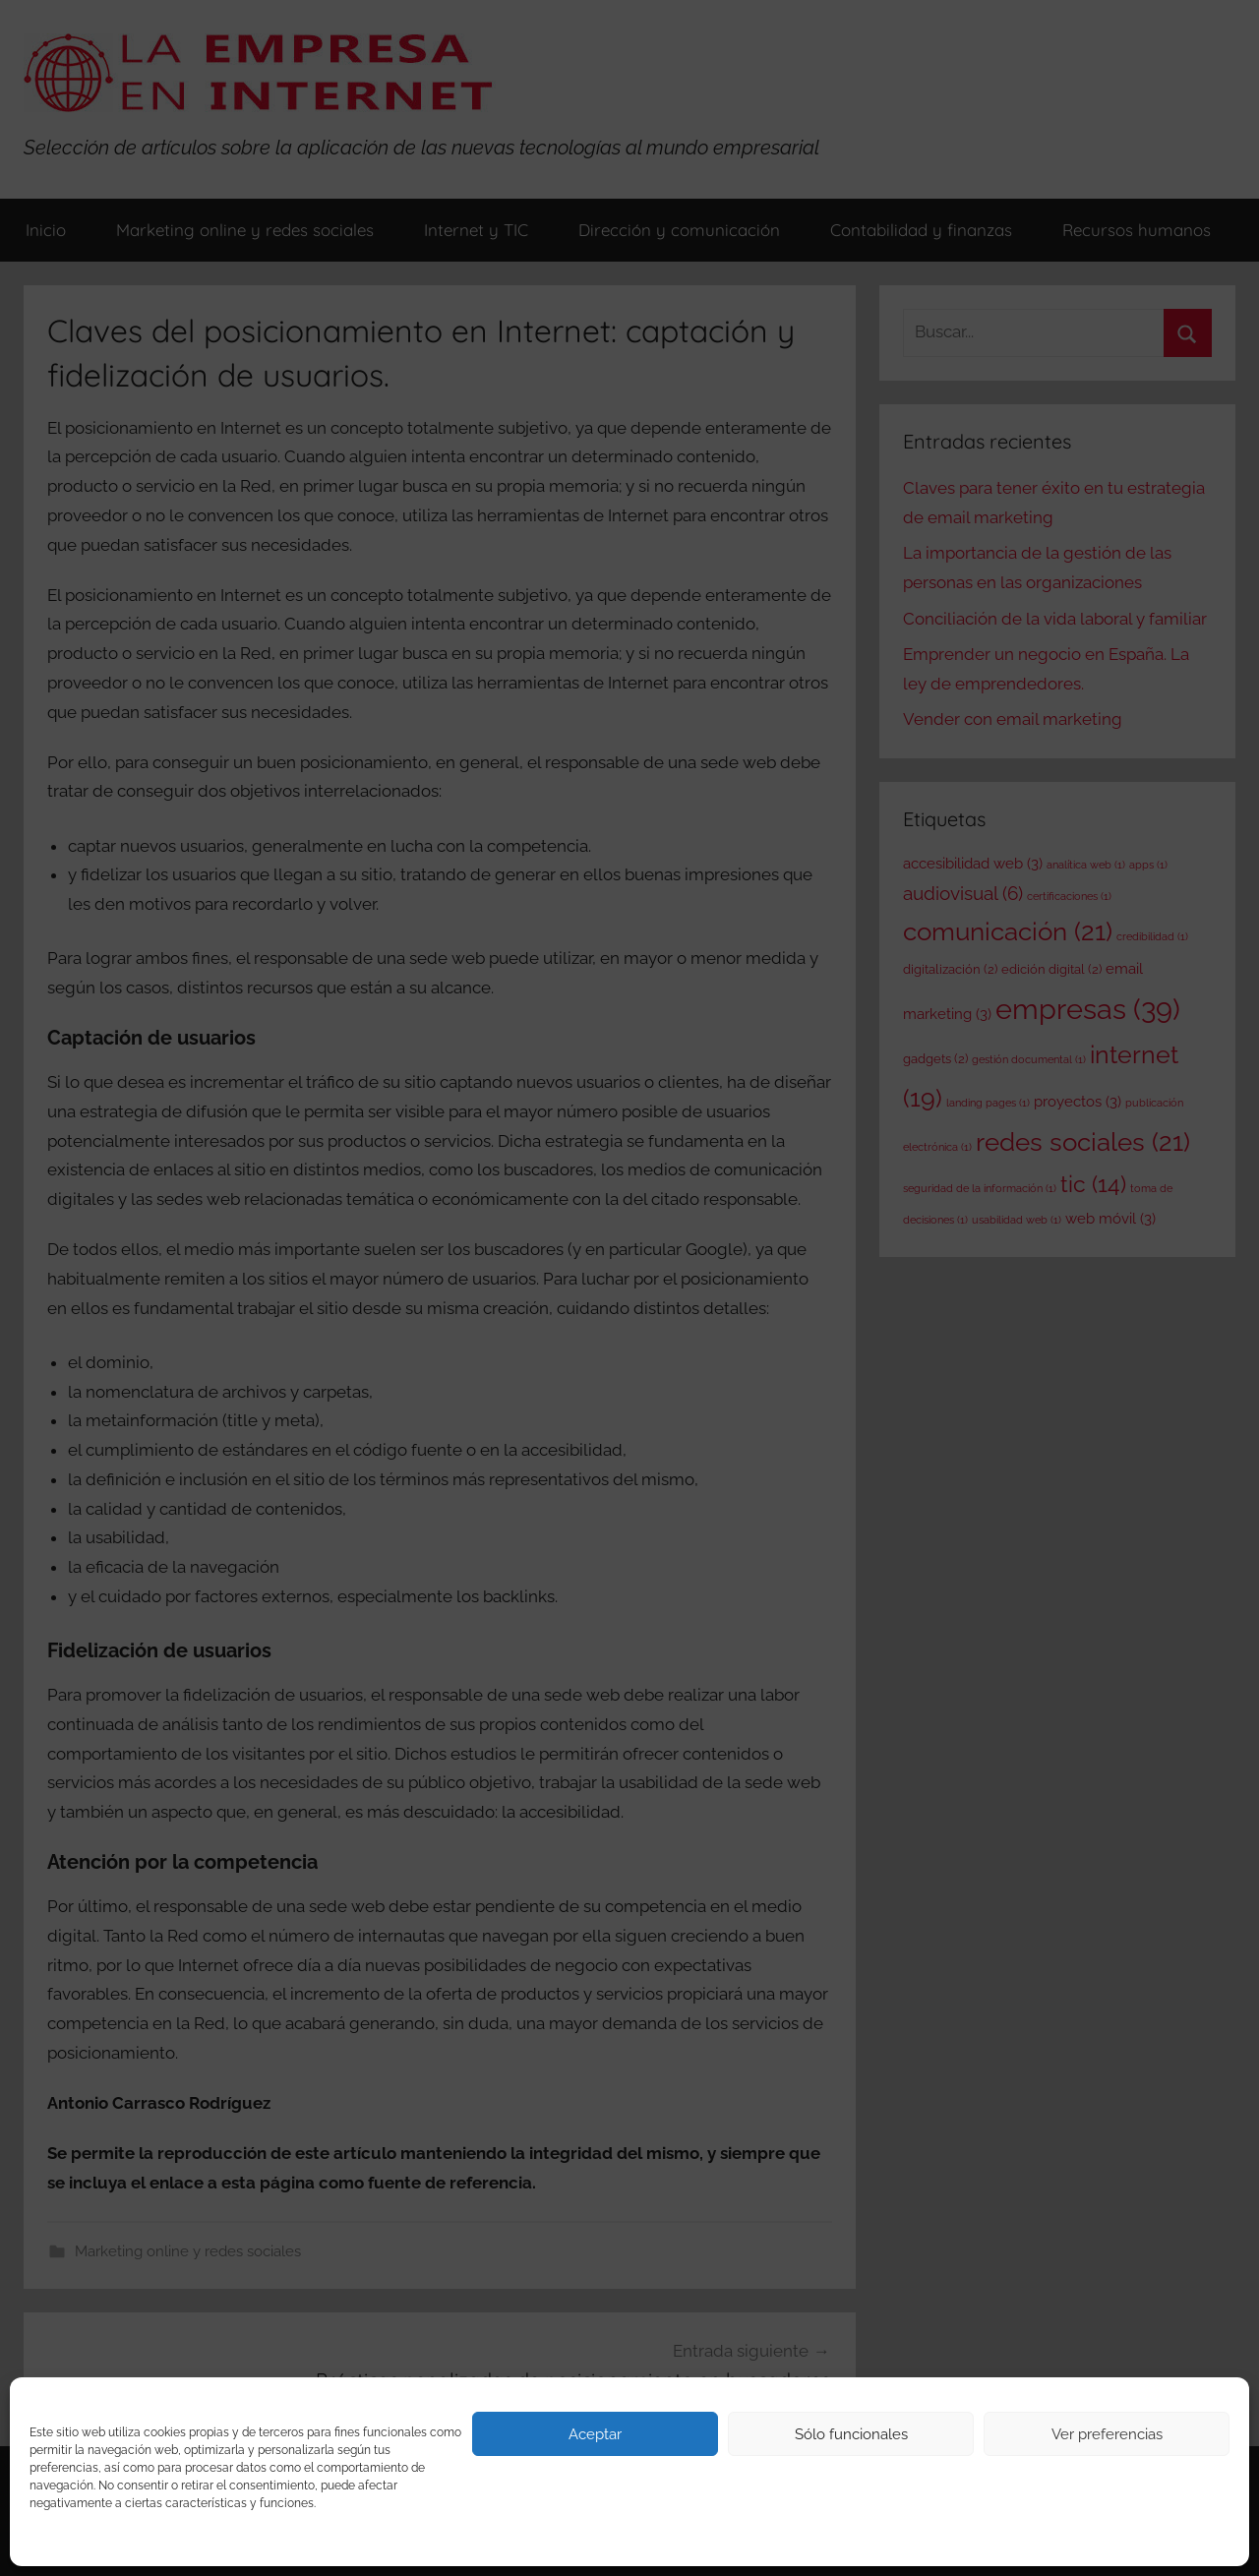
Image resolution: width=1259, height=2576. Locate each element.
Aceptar (595, 2434)
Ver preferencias (1107, 2434)
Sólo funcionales (851, 2434)
